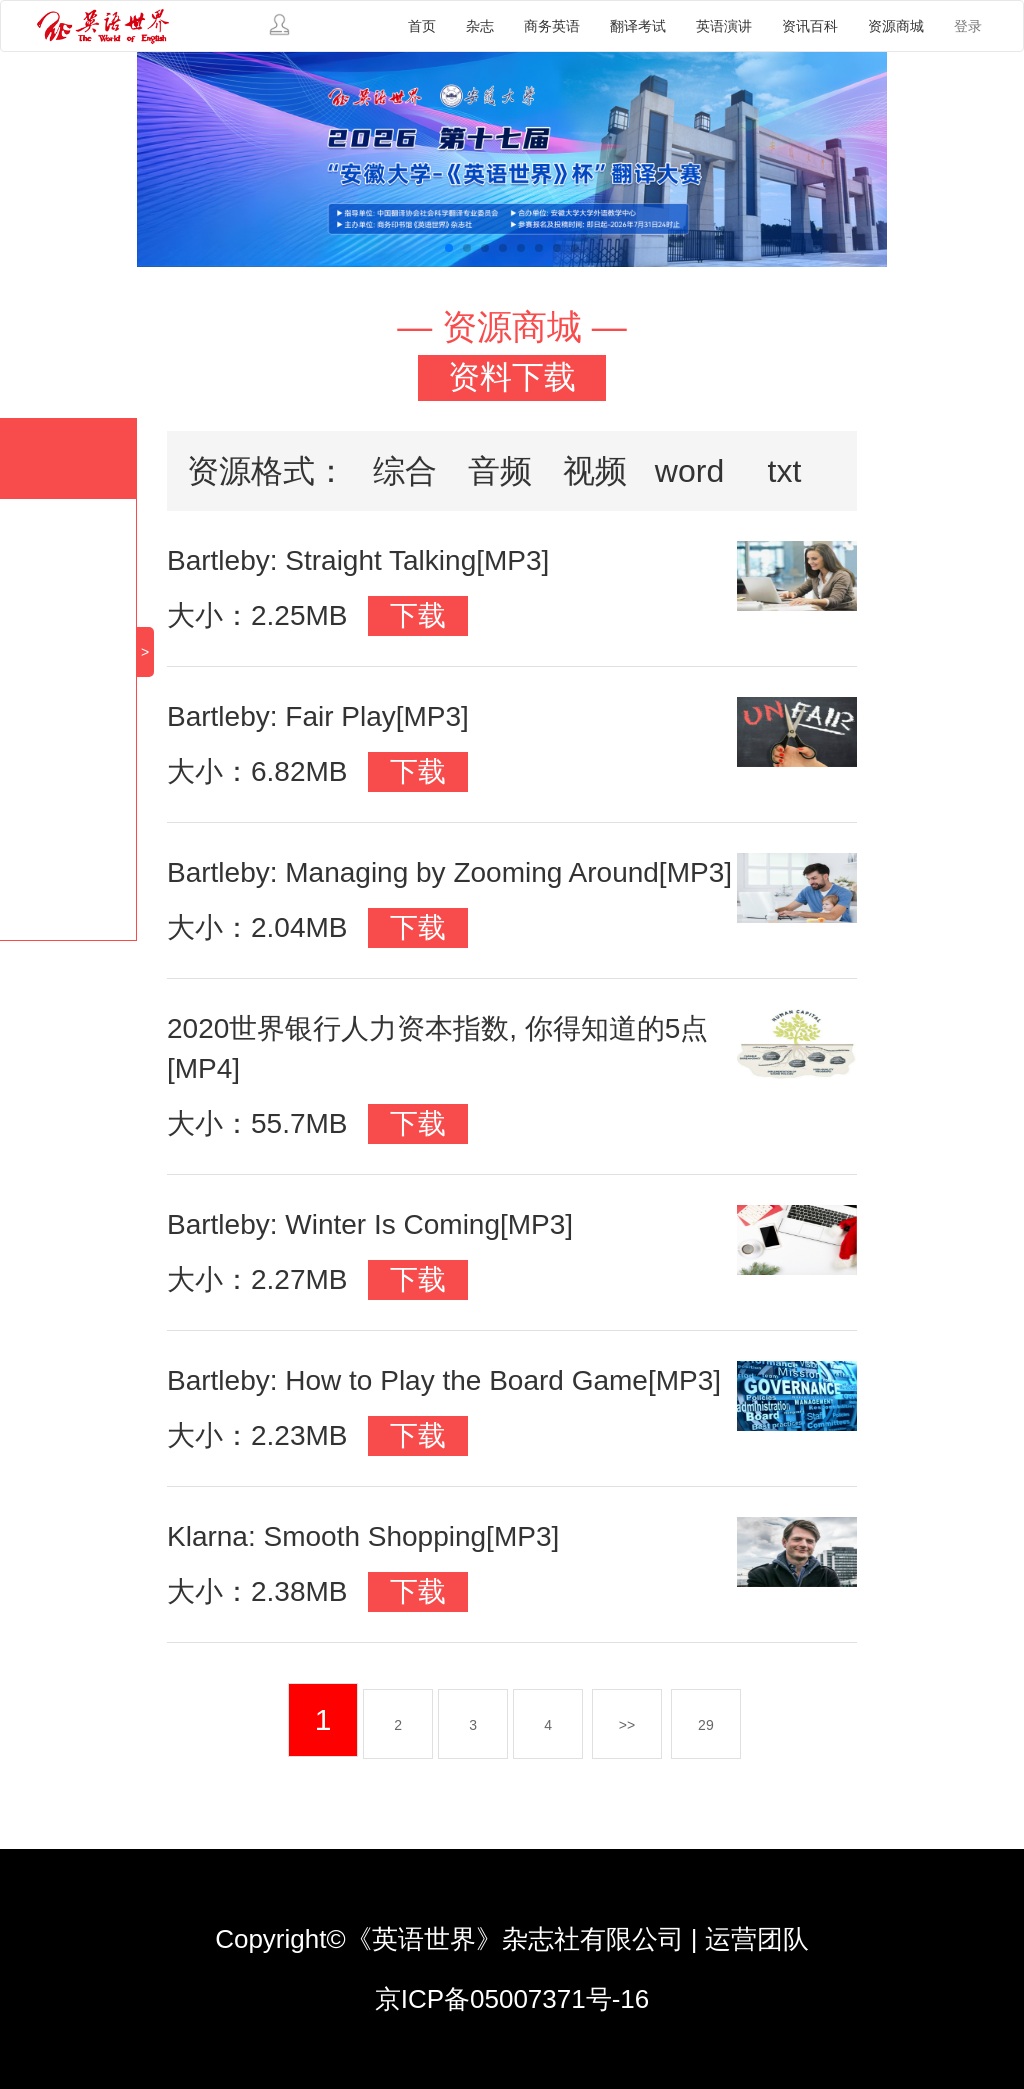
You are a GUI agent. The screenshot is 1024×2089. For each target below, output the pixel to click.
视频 (595, 471)
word (689, 471)
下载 (418, 615)
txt (785, 471)
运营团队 (757, 1939)
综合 (405, 471)
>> (627, 1725)
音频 (500, 471)
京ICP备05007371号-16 (512, 1999)
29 (706, 1725)
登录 (968, 26)
